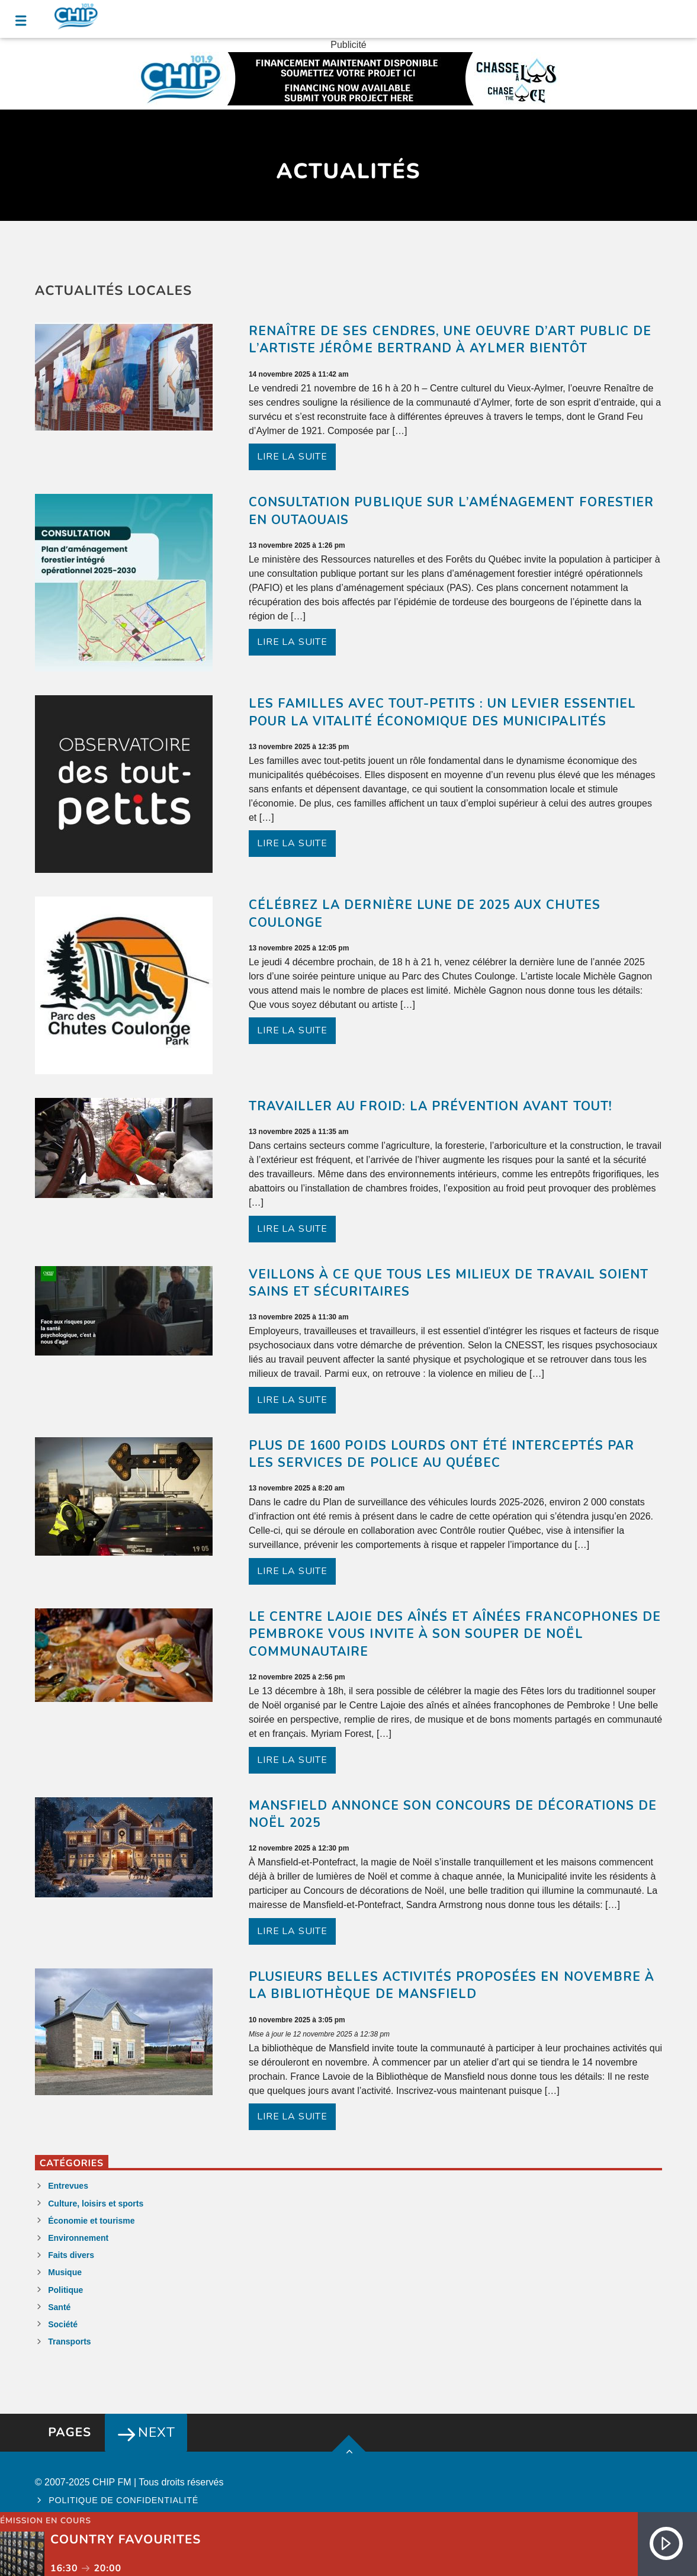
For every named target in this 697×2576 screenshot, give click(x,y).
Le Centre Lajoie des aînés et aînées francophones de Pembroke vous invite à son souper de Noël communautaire (455, 1634)
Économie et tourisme (91, 2220)
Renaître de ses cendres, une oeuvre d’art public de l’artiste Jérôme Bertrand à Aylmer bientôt (450, 340)
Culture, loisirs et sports (95, 2203)
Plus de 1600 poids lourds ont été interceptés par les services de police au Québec (441, 1454)
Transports (69, 2341)
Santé (59, 2307)
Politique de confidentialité (123, 2500)
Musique (65, 2272)
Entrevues (68, 2185)
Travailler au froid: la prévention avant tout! (430, 1106)
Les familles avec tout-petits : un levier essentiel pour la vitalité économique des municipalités (442, 712)
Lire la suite (292, 456)
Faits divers (71, 2255)
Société (63, 2324)
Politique (65, 2290)
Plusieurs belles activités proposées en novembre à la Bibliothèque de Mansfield (451, 1985)
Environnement (78, 2238)
